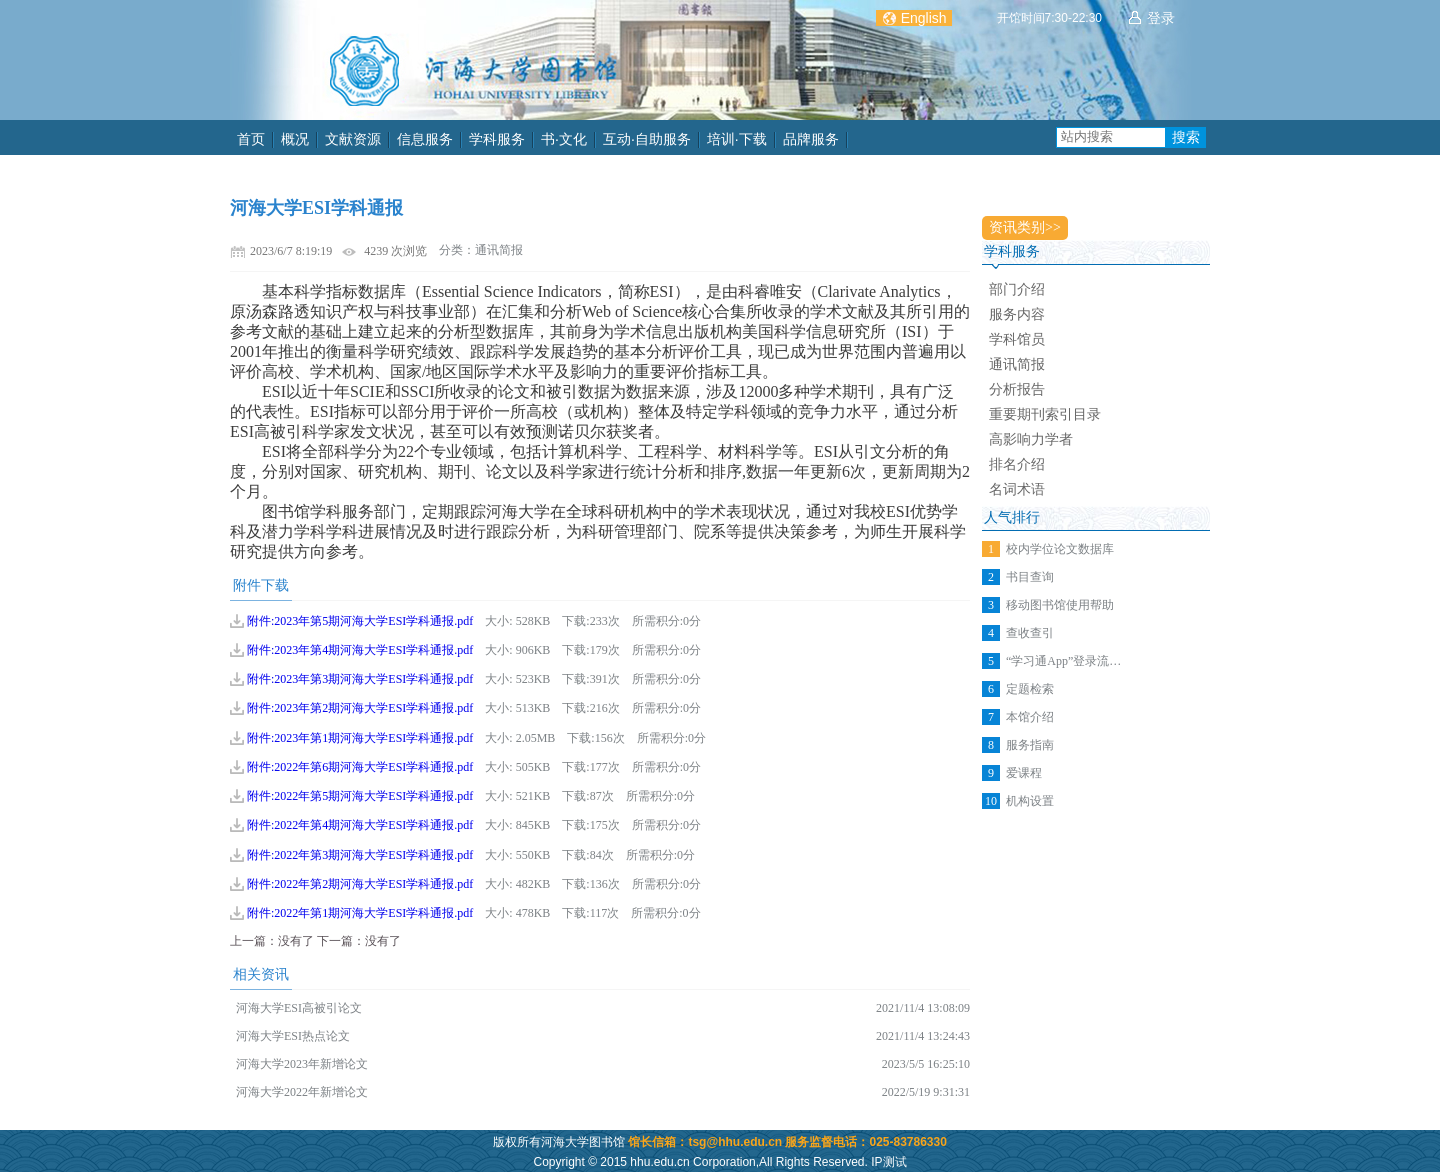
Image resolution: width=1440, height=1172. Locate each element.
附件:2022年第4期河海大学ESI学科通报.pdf (360, 825)
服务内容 (1017, 314)
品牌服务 (811, 139)
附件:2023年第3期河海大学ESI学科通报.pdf (360, 679)
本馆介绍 (1030, 717)
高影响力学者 (1031, 439)
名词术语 (1017, 489)
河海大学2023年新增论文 (302, 1064)
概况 (295, 139)
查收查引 (1030, 633)
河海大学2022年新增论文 (302, 1092)
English (924, 18)
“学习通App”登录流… (1063, 661)
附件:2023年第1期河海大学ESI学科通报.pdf (360, 738)
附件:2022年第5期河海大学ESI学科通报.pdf (360, 796)
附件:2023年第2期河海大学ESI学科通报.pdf (360, 708)
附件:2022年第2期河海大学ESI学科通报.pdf (360, 884)
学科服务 (497, 139)
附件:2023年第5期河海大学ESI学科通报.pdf (360, 621)
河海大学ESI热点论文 (293, 1036)
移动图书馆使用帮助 (1060, 605)
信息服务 (425, 139)
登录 (1161, 18)
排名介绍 (1017, 464)
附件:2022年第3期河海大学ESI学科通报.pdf (360, 855)
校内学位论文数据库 (1060, 549)
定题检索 (1030, 689)
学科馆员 (1017, 339)
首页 (251, 139)
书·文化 (564, 139)
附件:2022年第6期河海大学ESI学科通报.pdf (360, 767)
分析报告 (1017, 389)
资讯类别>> (1025, 227)
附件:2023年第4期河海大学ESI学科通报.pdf (360, 650)
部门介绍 (1017, 289)
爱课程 (1024, 773)
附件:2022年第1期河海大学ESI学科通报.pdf (360, 913)
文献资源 (353, 139)
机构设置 (1030, 801)
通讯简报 (1017, 364)
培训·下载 (737, 139)
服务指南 (1030, 745)
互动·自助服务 (647, 139)
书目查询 (1030, 577)
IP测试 (888, 1162)
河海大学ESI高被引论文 (299, 1008)
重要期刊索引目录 (1045, 414)
